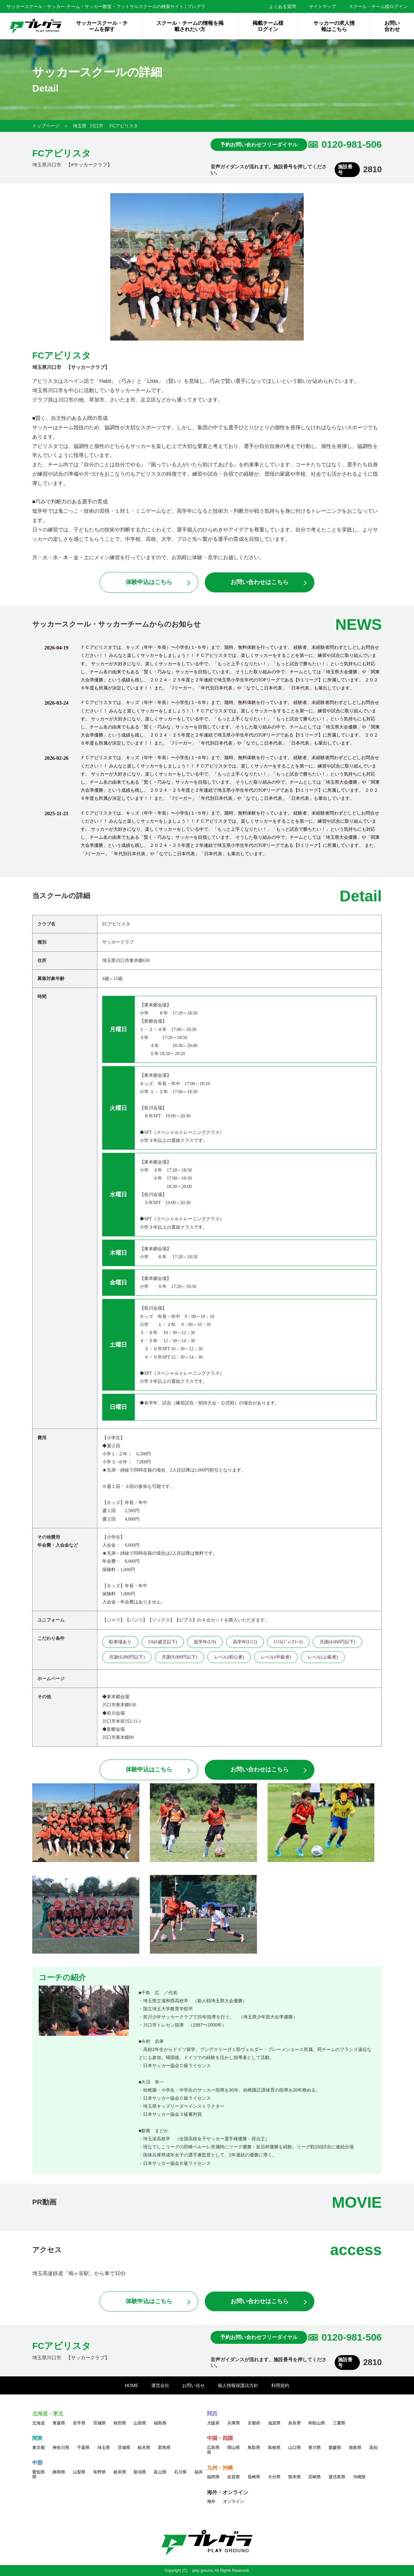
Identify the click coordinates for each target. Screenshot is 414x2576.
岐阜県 (119, 2472)
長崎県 (254, 2476)
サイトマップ (322, 6)
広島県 (213, 2447)
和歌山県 (316, 2423)
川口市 (96, 125)
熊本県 (294, 2476)
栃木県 (144, 2447)
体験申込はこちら (149, 582)
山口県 (294, 2447)
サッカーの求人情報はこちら (334, 26)
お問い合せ (193, 2385)
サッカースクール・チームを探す (102, 26)
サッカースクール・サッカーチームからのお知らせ (116, 624)
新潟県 (139, 2472)
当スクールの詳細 (61, 896)
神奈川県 (61, 2447)
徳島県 (355, 2447)
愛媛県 (335, 2447)
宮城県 (99, 2423)
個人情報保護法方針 (238, 2385)
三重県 (339, 2423)
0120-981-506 (351, 144)
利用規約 (280, 2385)
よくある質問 (282, 6)
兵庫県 (233, 2423)
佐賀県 (233, 2476)
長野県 (99, 2472)
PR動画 (44, 2202)
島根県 (274, 2447)
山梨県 (79, 2472)
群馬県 (164, 2447)
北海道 (38, 2423)
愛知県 (38, 2472)
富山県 (160, 2472)
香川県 (314, 2447)
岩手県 (79, 2423)
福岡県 (213, 2476)
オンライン (233, 2501)
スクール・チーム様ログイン (378, 6)
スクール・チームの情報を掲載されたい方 (189, 26)
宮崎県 (314, 2476)
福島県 (160, 2423)
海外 (211, 2501)
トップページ (45, 125)
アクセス (47, 2250)
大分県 (274, 2476)
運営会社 (160, 2385)
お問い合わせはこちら (260, 582)
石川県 (180, 2472)
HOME (131, 2385)
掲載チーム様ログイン (267, 26)
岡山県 (233, 2447)
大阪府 (213, 2423)
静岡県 (59, 2472)
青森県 (59, 2423)
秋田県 (119, 2423)
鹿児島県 (337, 2476)
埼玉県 (79, 125)
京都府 (254, 2423)
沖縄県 (359, 2476)
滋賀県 (274, 2423)
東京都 (38, 2447)
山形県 (139, 2423)
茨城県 (124, 2447)
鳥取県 (254, 2447)
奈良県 (294, 2423)
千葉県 (83, 2447)
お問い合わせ (392, 26)
